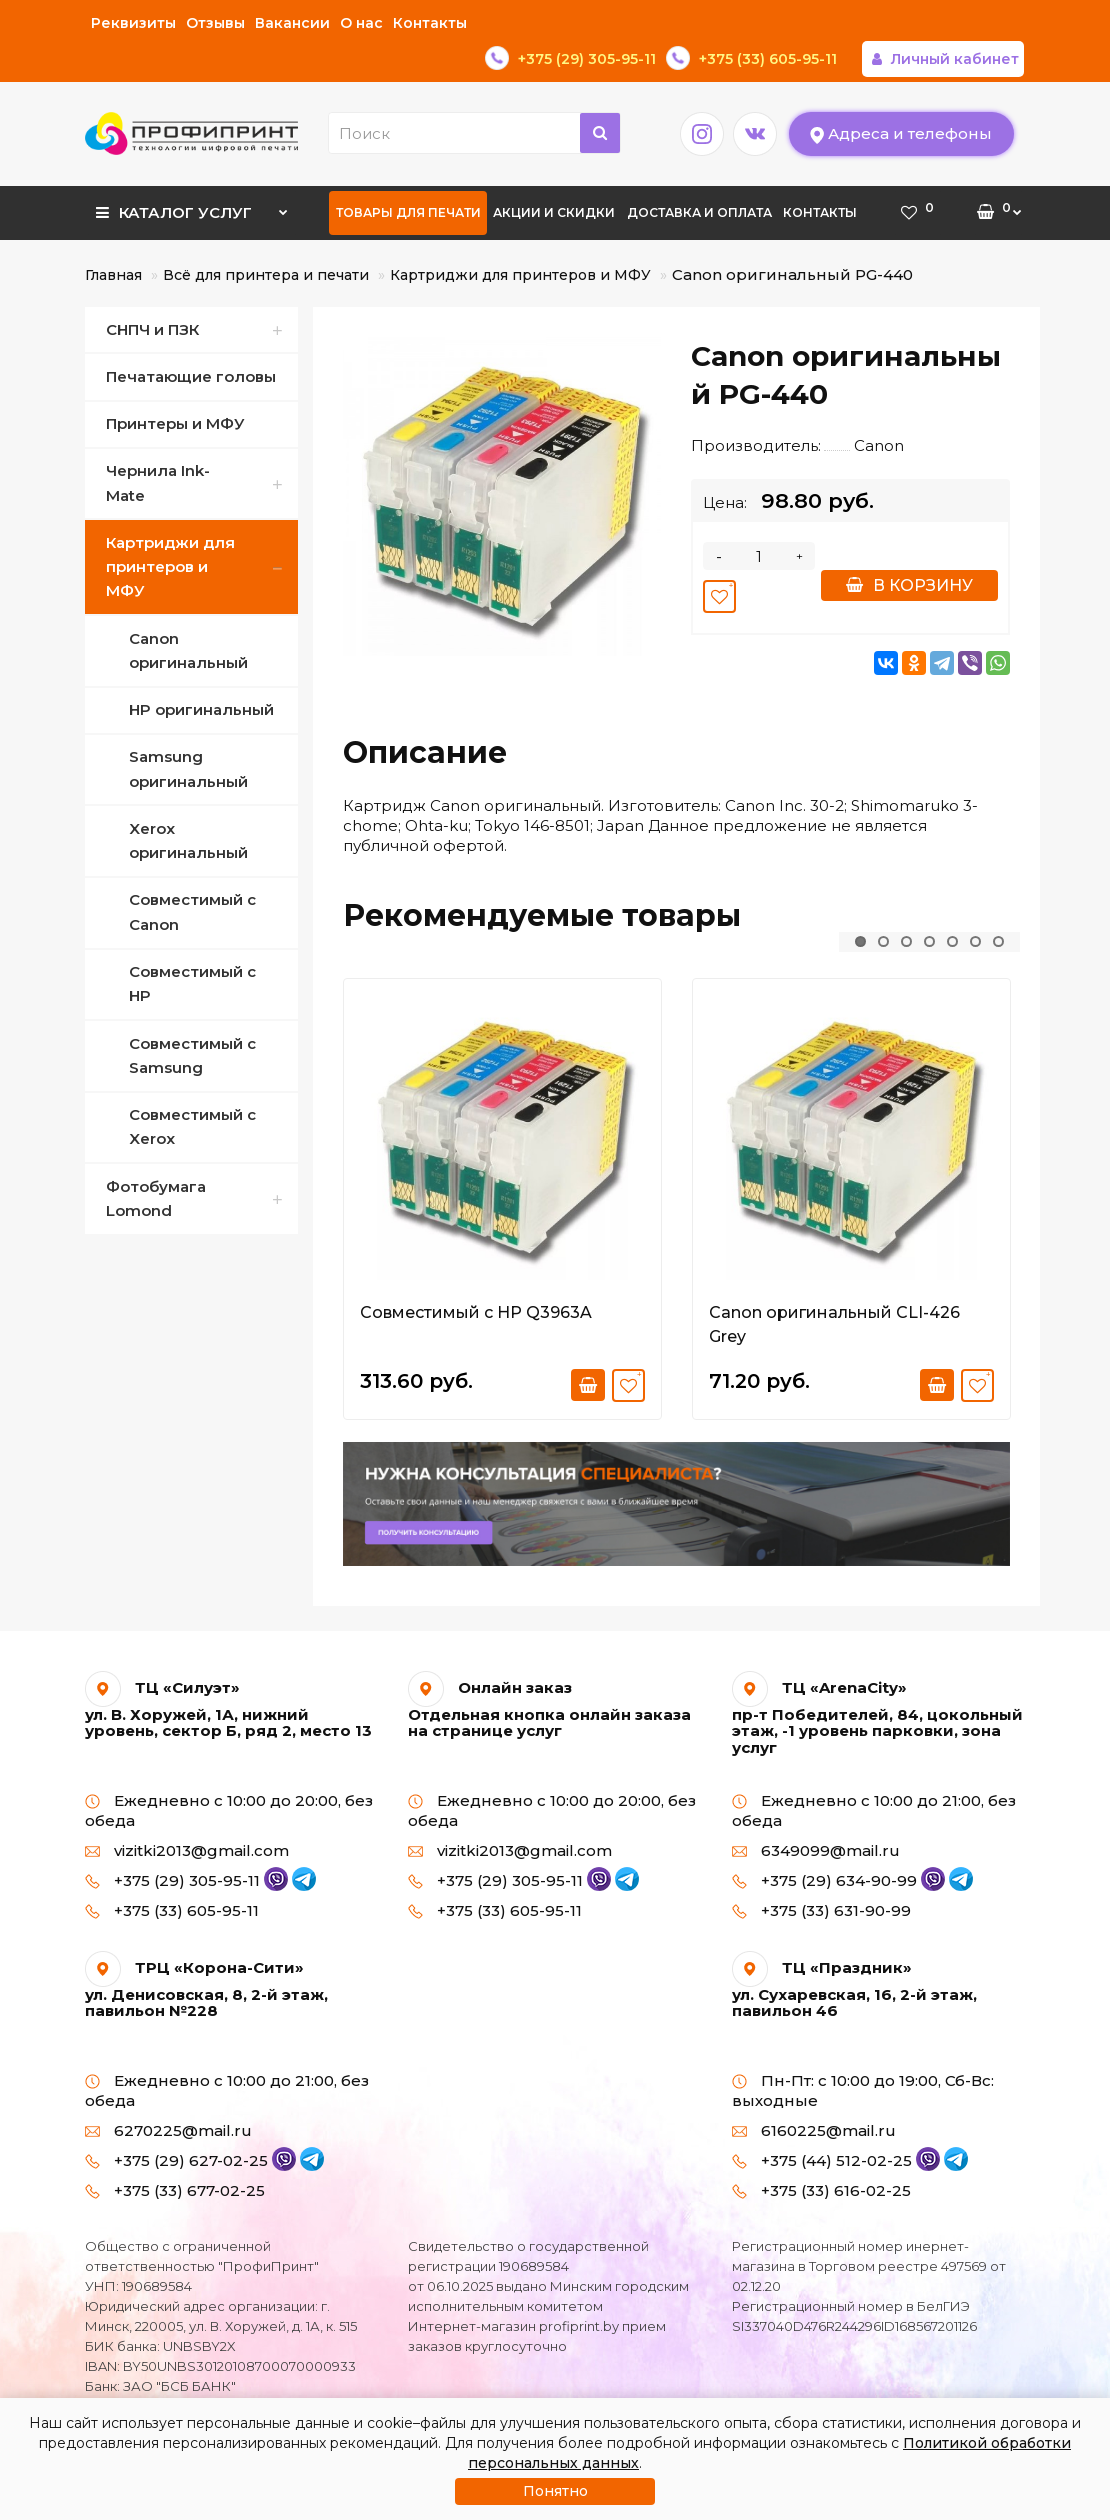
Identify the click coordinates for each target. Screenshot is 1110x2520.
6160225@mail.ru (814, 2094)
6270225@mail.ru (168, 2094)
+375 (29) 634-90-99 (839, 1844)
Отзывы (215, 23)
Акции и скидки (554, 176)
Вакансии (292, 23)
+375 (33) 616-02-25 (821, 2154)
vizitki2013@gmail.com (187, 1814)
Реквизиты (133, 23)
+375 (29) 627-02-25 (191, 2124)
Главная (113, 239)
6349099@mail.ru (816, 1814)
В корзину (909, 549)
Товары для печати (408, 176)
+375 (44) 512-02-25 (836, 2124)
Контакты (430, 23)
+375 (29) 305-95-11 (187, 1844)
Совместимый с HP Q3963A (476, 1276)
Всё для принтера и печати (266, 239)
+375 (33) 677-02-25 (175, 2154)
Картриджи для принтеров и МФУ (520, 239)
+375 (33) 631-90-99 (821, 1874)
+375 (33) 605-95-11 (172, 1874)
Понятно (555, 2491)
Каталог (192, 170)
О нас (361, 23)
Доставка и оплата (699, 176)
